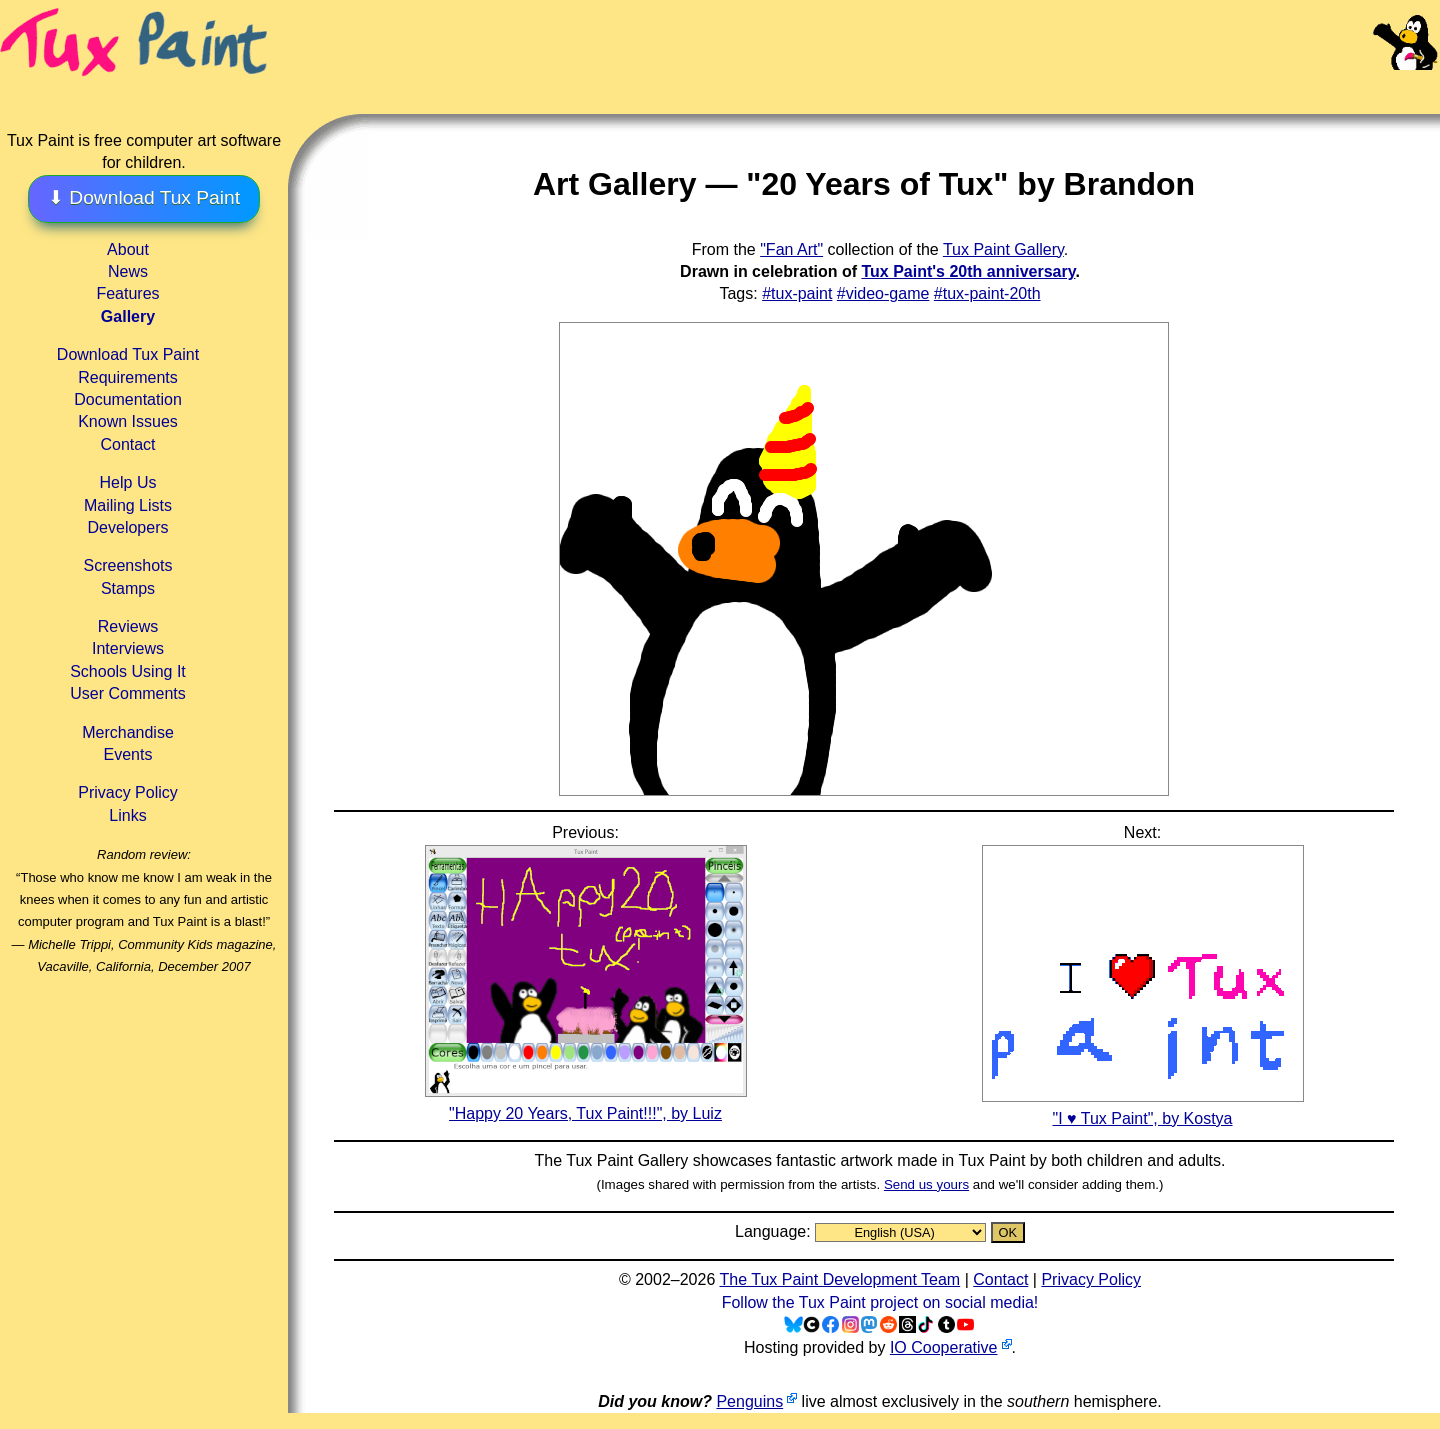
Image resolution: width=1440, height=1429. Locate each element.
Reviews (128, 626)
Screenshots (128, 565)
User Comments (128, 693)
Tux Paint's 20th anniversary (968, 271)
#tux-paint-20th (987, 293)
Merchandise (128, 732)
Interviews (128, 648)
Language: (775, 1231)
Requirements (128, 377)
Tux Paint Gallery (1003, 249)
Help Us (128, 482)
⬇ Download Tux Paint (144, 197)
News (128, 271)
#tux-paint (797, 293)
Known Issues (128, 421)
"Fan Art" (791, 249)
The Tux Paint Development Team (839, 1279)
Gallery (128, 316)
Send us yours (926, 1184)
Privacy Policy (128, 792)
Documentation (128, 399)
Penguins (749, 1401)
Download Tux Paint (128, 354)
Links (127, 815)
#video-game (883, 293)
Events (128, 754)
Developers (128, 527)
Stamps (128, 588)
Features (127, 293)
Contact (127, 444)
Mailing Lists (128, 505)
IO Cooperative (944, 1347)
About (128, 249)
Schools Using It (128, 671)
